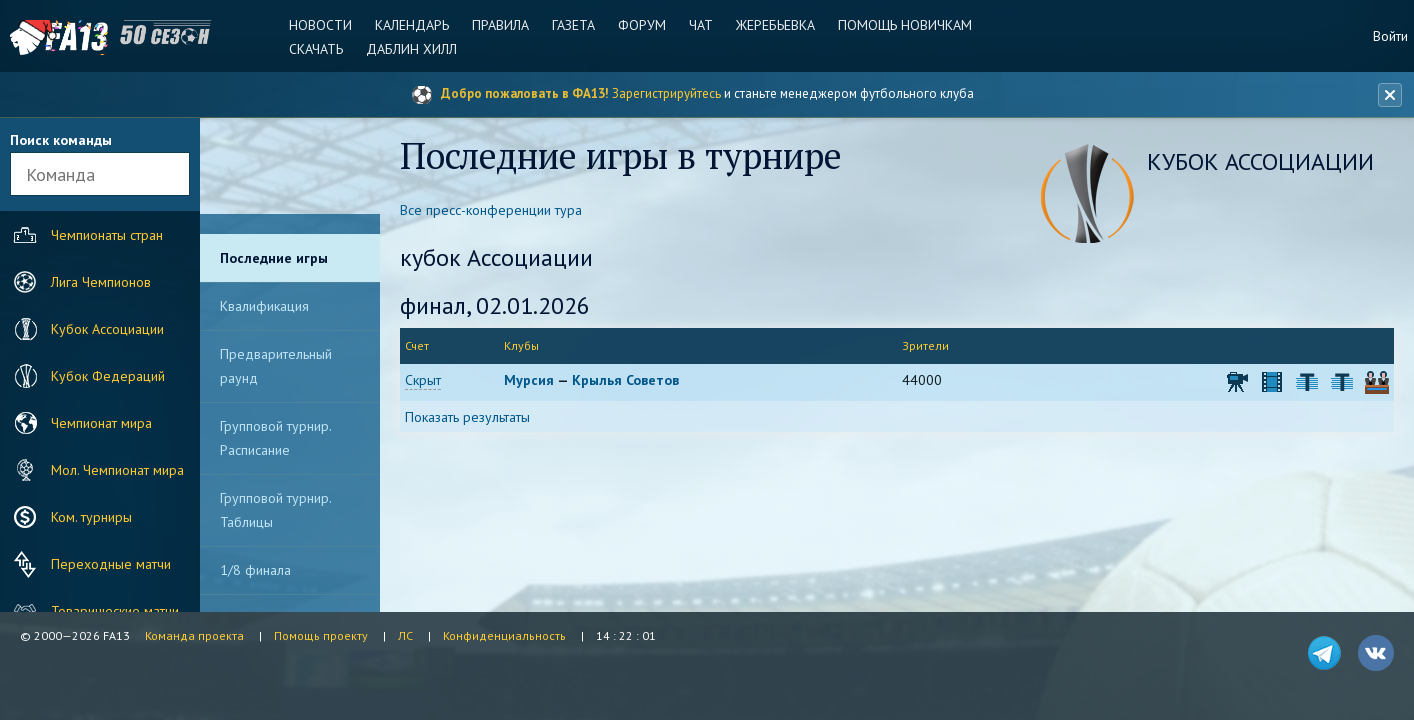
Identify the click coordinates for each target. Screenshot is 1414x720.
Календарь (412, 25)
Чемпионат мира (80, 423)
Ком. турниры (70, 517)
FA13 (60, 37)
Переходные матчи (90, 564)
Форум (642, 25)
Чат (701, 25)
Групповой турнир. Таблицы (276, 510)
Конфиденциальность (504, 635)
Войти (1390, 36)
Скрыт (423, 380)
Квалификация (264, 306)
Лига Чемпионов (80, 282)
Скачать (316, 49)
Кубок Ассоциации (86, 329)
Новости (320, 25)
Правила (500, 25)
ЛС (405, 635)
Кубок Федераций (87, 376)
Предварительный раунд (276, 366)
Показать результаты (467, 417)
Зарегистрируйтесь (666, 93)
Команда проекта (194, 635)
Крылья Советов (625, 380)
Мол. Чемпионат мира (96, 470)
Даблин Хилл (411, 49)
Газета (573, 25)
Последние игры (274, 258)
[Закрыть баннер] (1390, 95)
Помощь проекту (321, 635)
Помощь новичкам (905, 25)
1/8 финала (255, 570)
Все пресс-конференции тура (491, 210)
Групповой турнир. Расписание (276, 438)
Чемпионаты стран (86, 235)
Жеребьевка (775, 25)
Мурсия (529, 380)
